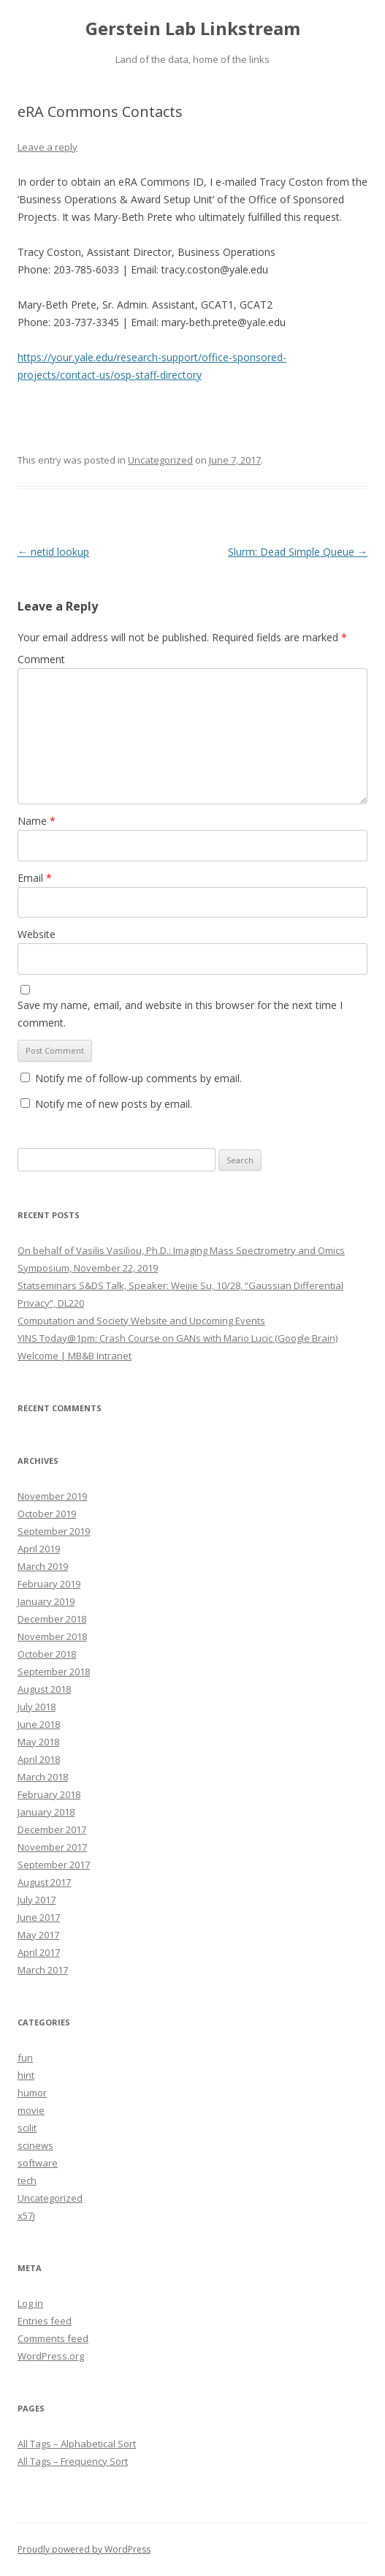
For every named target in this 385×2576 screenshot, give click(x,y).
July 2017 (37, 1899)
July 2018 (37, 1706)
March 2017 (43, 1969)
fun (25, 2057)
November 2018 (52, 1636)
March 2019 (43, 1566)
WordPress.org (51, 2355)
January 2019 (46, 1601)
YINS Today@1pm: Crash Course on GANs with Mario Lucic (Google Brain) (178, 1338)
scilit (27, 2127)
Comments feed (53, 2338)
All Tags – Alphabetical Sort (77, 2443)
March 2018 (43, 1776)
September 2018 (54, 1671)
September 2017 (54, 1864)
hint (26, 2075)
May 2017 (38, 1934)
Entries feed (45, 2320)
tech (27, 2180)
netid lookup (53, 552)
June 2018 (39, 1724)
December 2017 (52, 1829)
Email (35, 878)
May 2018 (38, 1741)
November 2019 (52, 1496)
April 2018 (39, 1759)
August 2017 (44, 1882)
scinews (35, 2145)
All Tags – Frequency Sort (73, 2461)
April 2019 (39, 1548)
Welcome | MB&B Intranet (74, 1355)
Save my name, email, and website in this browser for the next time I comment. (180, 1014)
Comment (41, 659)
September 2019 (54, 1531)
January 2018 (46, 1811)
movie (31, 2110)
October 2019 (47, 1513)
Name (37, 821)
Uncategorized (160, 460)
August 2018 (44, 1689)
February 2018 (49, 1794)
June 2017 (39, 1917)
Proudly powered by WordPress (84, 2549)
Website (37, 934)
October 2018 (47, 1654)
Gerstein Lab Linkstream (192, 29)
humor (32, 2092)
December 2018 (52, 1618)
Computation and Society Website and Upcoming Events (141, 1320)
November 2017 (52, 1847)
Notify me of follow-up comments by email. (138, 1078)
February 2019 (49, 1583)
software (38, 2162)
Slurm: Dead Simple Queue (297, 552)
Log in (30, 2303)
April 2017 (39, 1952)
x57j (26, 2215)
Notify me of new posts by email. (113, 1104)
